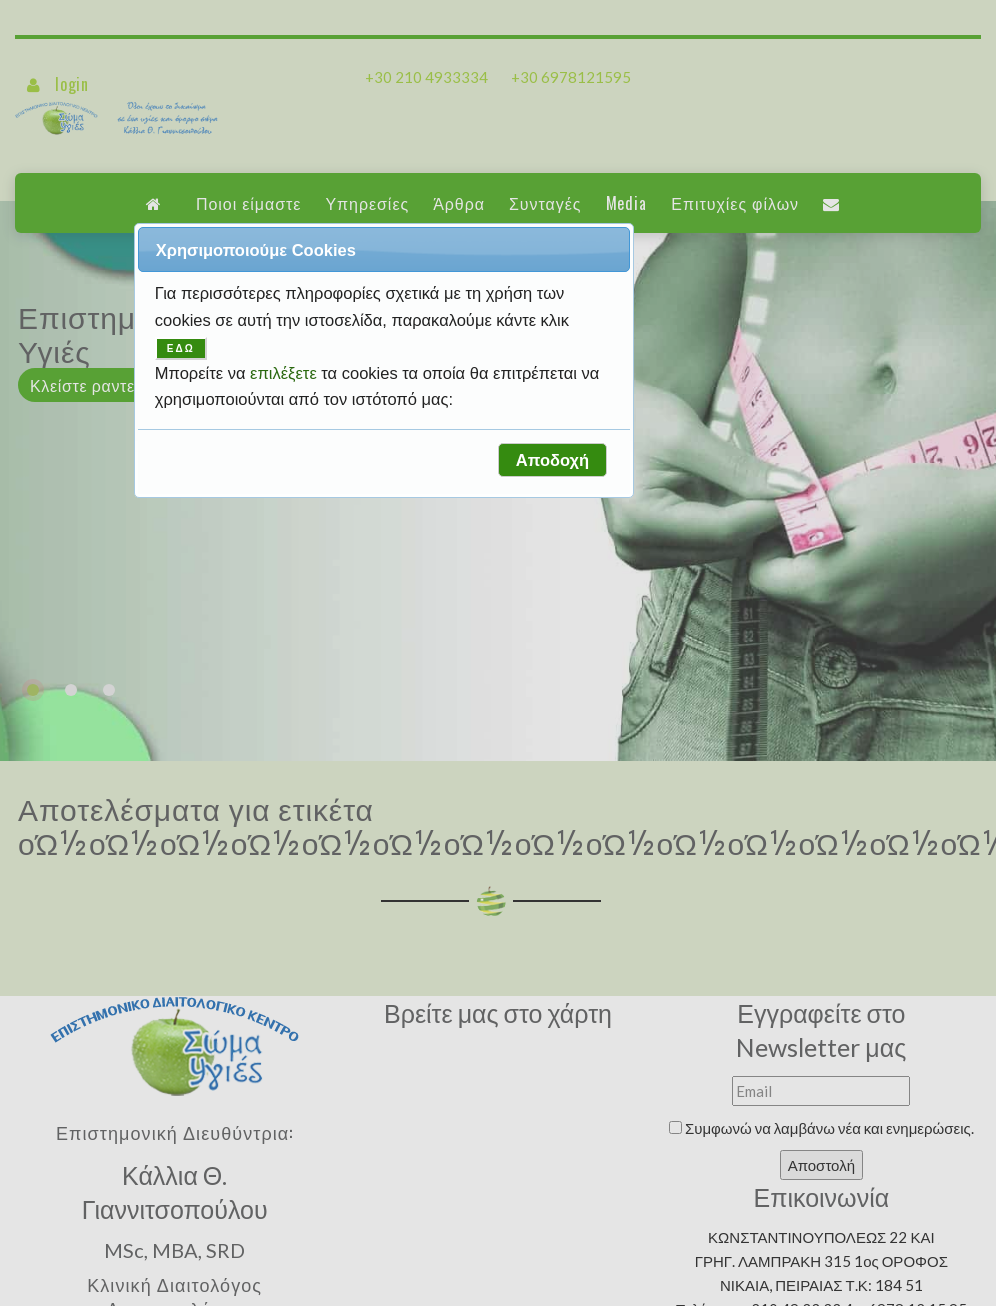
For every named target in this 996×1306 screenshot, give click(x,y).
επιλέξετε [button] (285, 373)
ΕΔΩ (181, 348)
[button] (552, 460)
